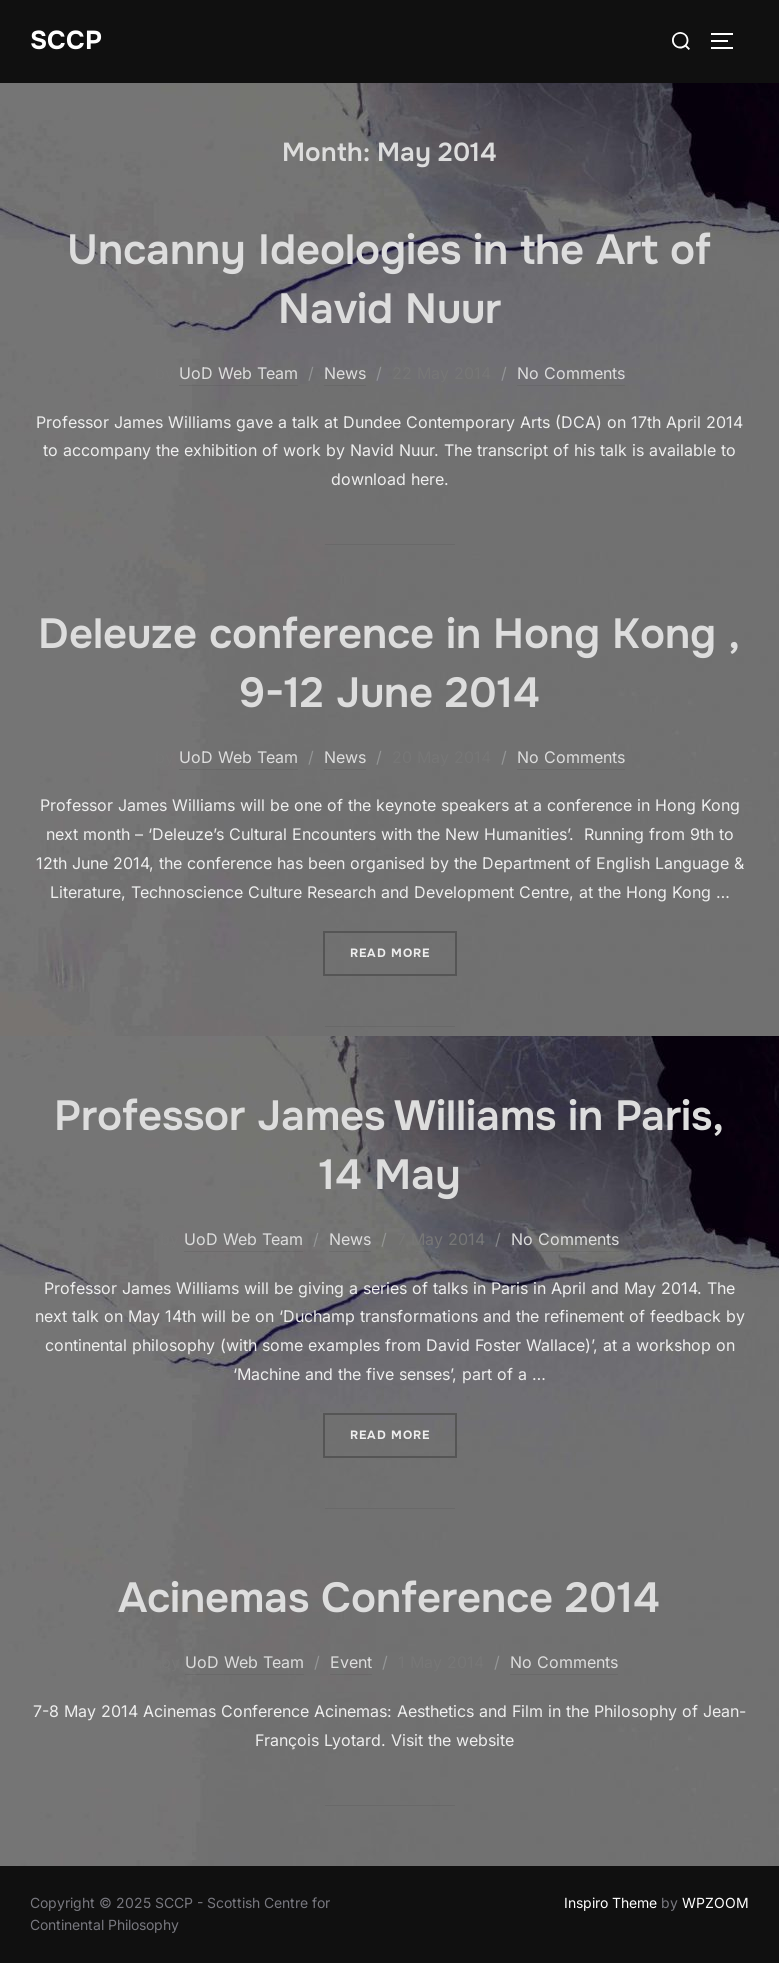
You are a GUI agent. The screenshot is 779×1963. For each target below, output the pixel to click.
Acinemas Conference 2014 (389, 1598)
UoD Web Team (238, 373)
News (345, 373)
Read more (403, 946)
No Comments (571, 373)
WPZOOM (715, 1902)
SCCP (66, 40)
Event (351, 1662)
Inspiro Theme (610, 1902)
